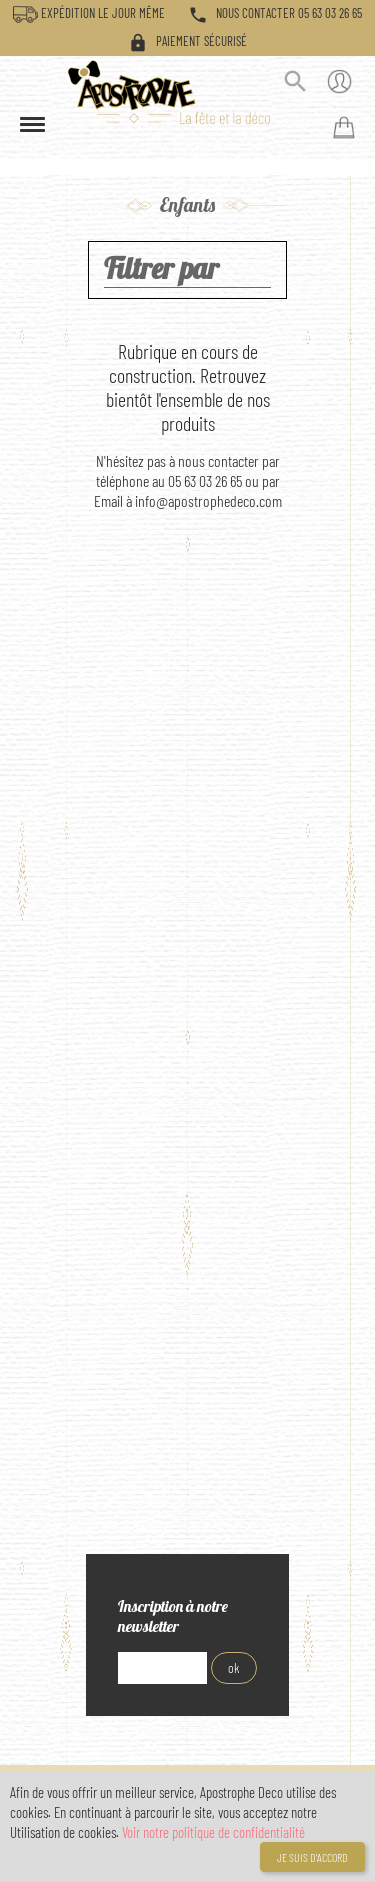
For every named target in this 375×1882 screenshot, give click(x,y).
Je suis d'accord (312, 1857)
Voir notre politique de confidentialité (213, 1832)
